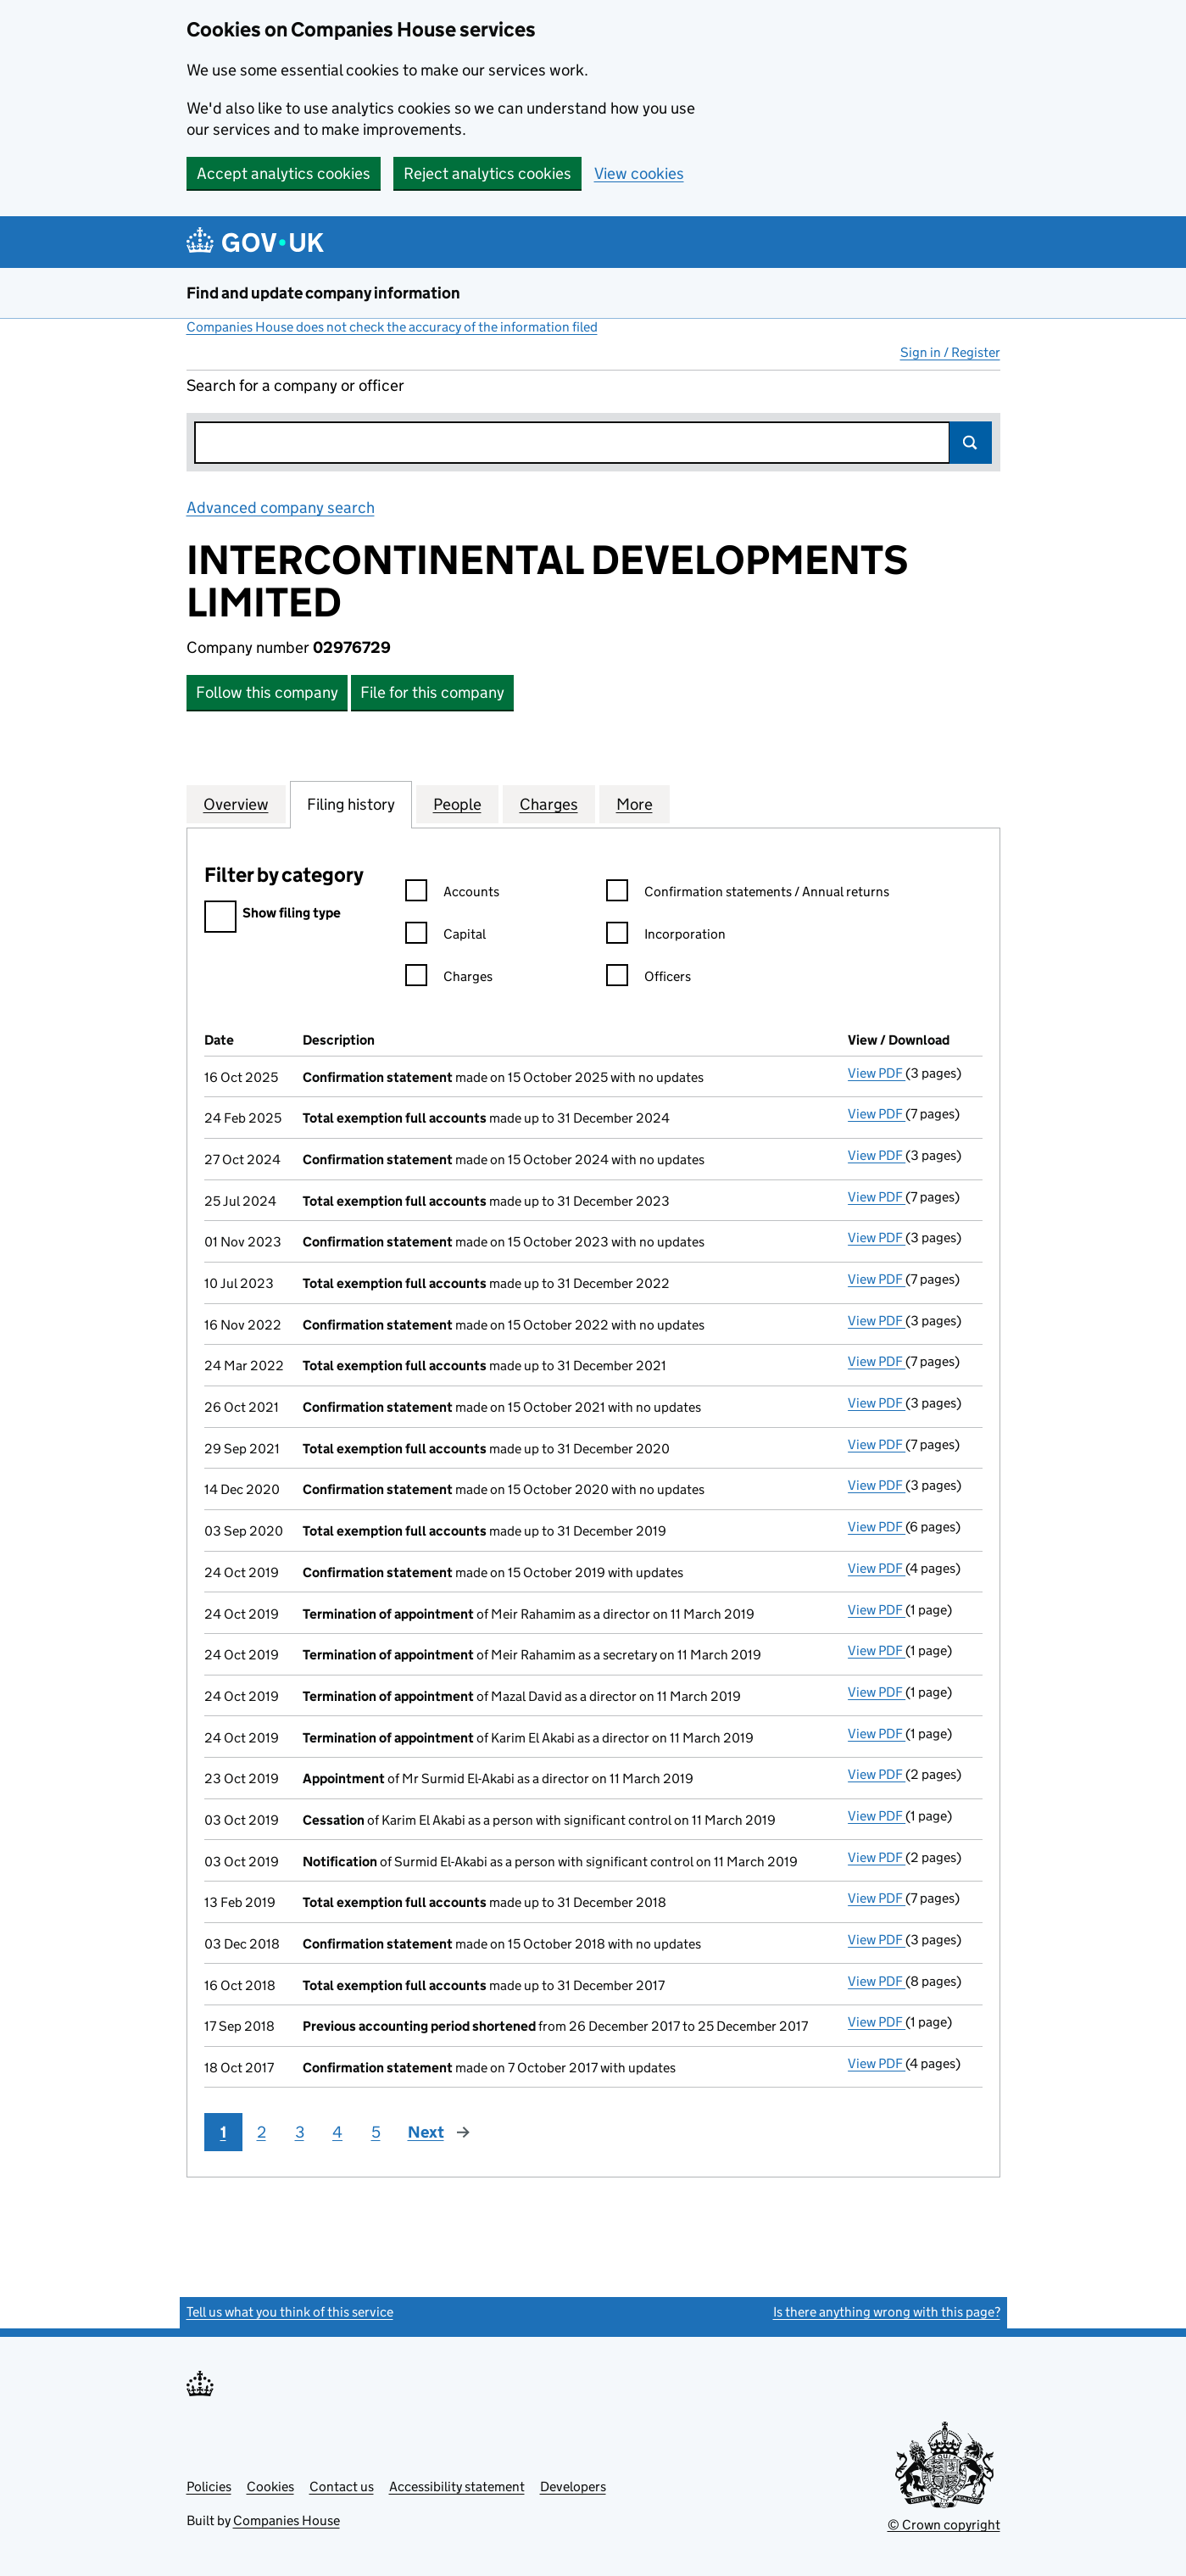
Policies (209, 2486)
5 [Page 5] (376, 2132)
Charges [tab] (549, 804)
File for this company (432, 692)
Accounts (452, 894)
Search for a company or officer (295, 385)
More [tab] (634, 804)
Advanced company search (281, 507)
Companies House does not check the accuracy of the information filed (392, 327)
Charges (449, 979)
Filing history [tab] (351, 804)
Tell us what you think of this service (290, 2312)
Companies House (286, 2520)
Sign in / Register (950, 352)
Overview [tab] (236, 804)
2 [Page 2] (261, 2132)
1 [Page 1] (223, 2132)
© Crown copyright (944, 2525)
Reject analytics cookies (487, 173)
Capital (445, 936)
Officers (648, 979)
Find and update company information (323, 293)
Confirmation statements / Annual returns (747, 894)
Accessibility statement (457, 2486)
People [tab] (457, 804)
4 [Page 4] (337, 2132)
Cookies (270, 2486)
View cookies (639, 173)
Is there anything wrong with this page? (886, 2312)
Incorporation (666, 936)
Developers (573, 2486)
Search (970, 442)
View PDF (876, 1073)
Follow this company (267, 692)
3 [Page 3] (299, 2132)
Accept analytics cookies (283, 173)
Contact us (341, 2486)
